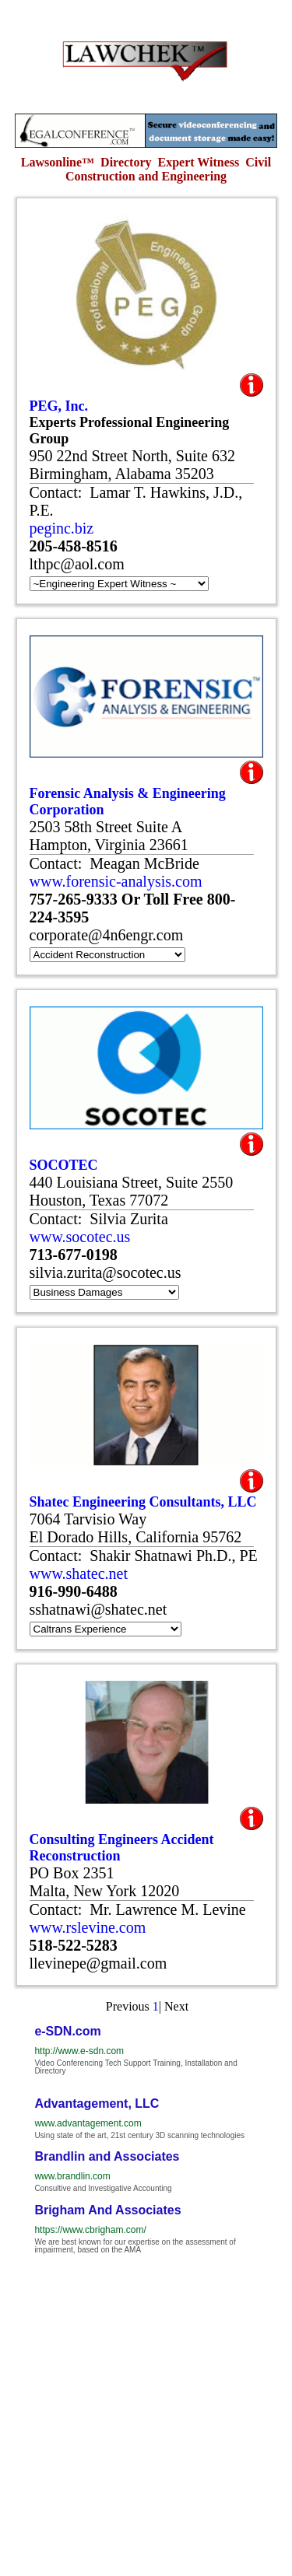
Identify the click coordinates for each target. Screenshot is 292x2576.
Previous (128, 2006)
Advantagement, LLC (96, 2103)
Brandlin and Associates (106, 2156)
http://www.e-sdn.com (79, 2051)
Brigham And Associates (107, 2210)
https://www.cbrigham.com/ (90, 2229)
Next (176, 2006)
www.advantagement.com (87, 2123)
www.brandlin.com (72, 2176)
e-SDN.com (67, 2031)
